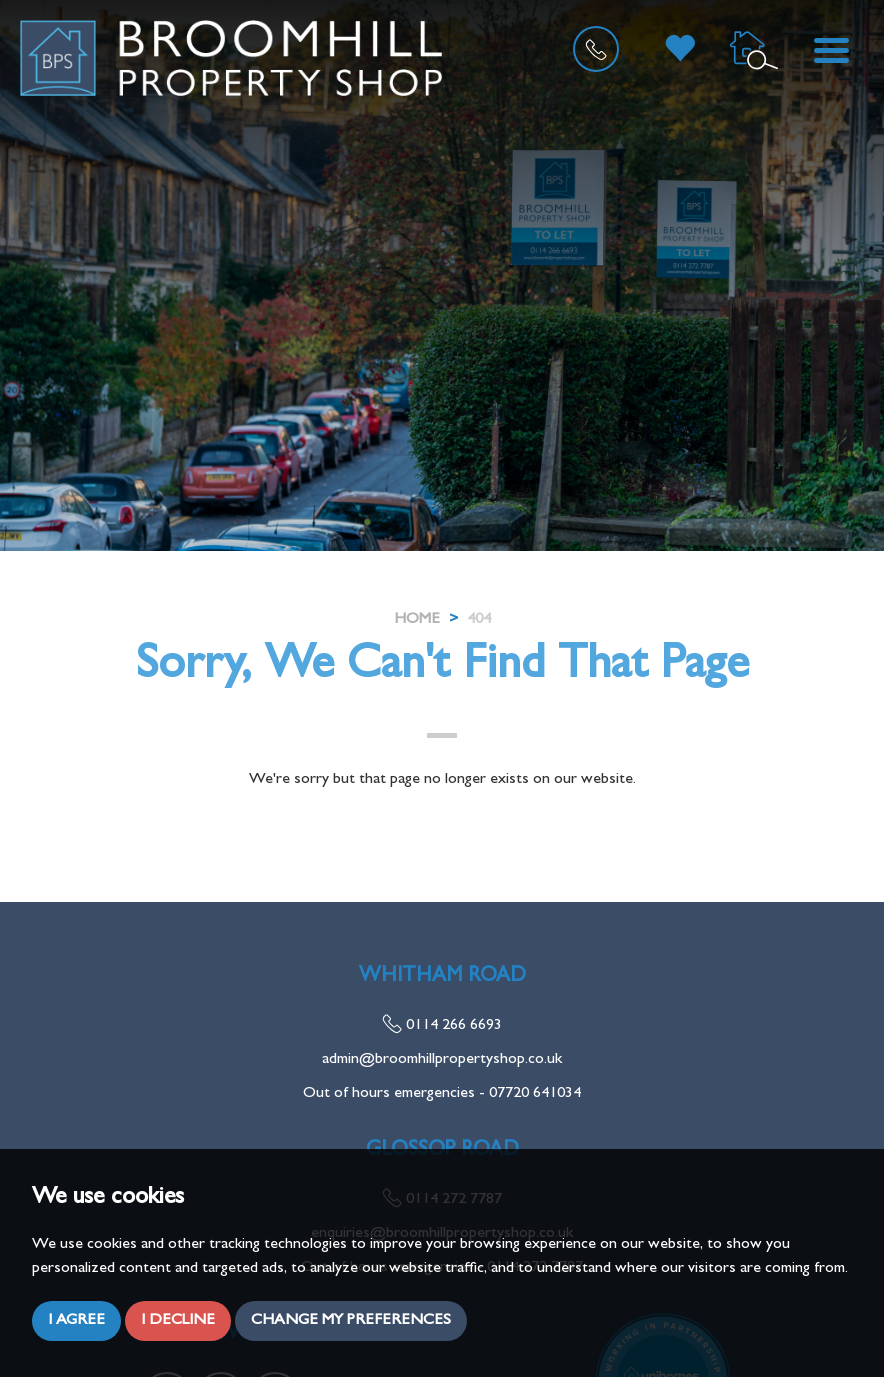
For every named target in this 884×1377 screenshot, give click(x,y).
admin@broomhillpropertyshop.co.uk (442, 1060)
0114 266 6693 (442, 1026)
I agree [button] (76, 1321)
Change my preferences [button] (351, 1321)
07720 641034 (535, 1094)
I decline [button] (178, 1321)
